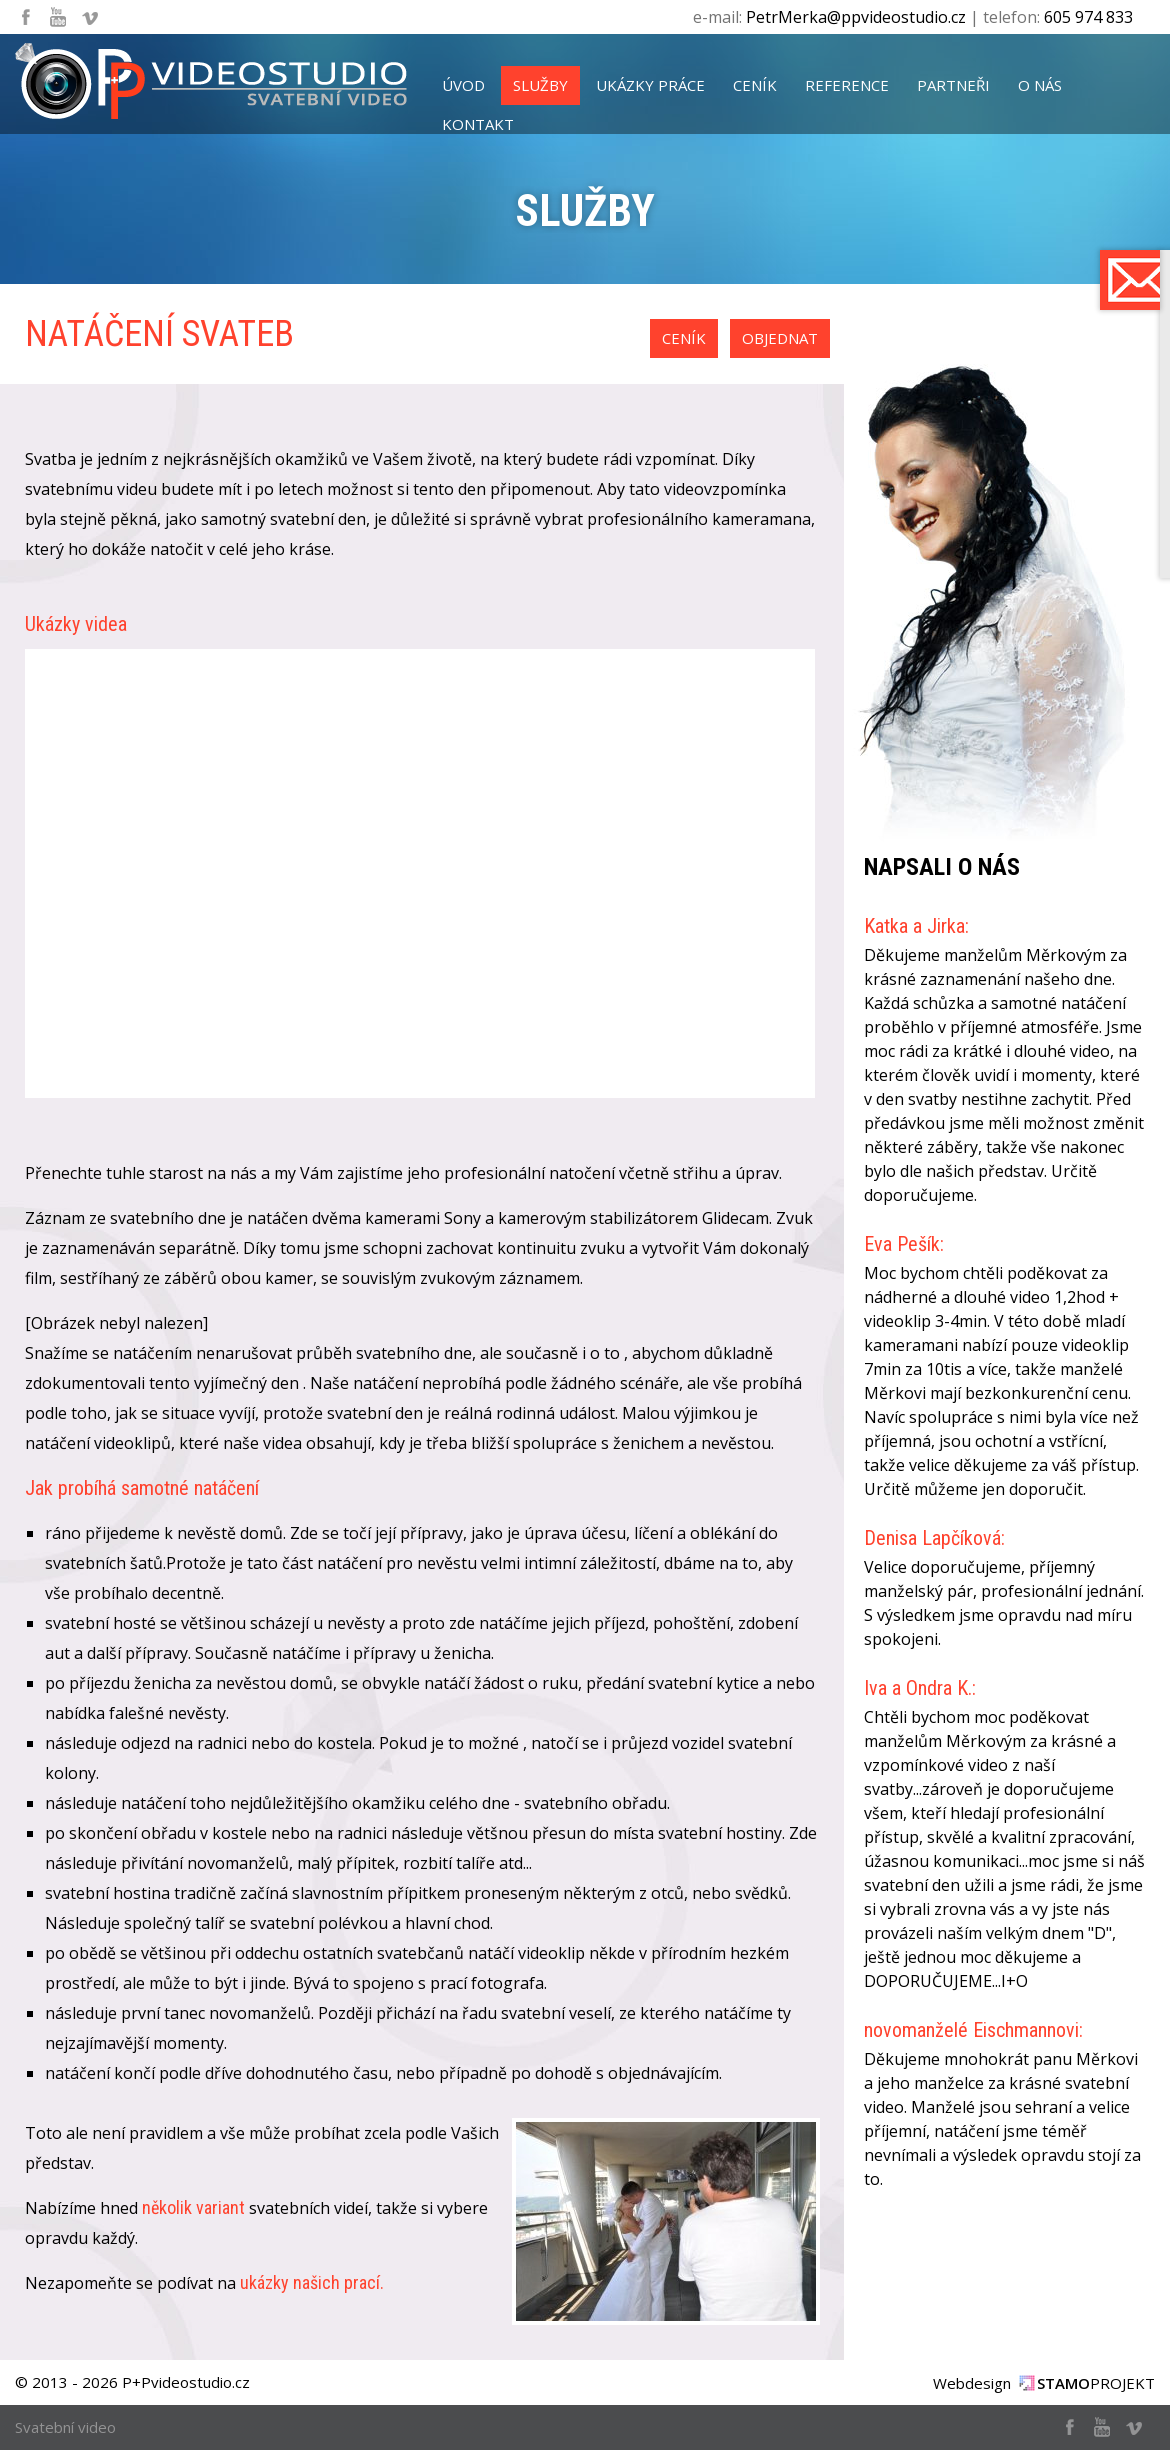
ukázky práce (650, 85)
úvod (463, 85)
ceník (755, 85)
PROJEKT (1096, 2383)
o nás (1040, 85)
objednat (780, 338)
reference (847, 85)
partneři (953, 85)
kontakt (478, 124)
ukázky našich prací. (312, 2282)
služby (540, 85)
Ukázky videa (76, 624)
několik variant (193, 2207)
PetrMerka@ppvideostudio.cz (856, 17)
